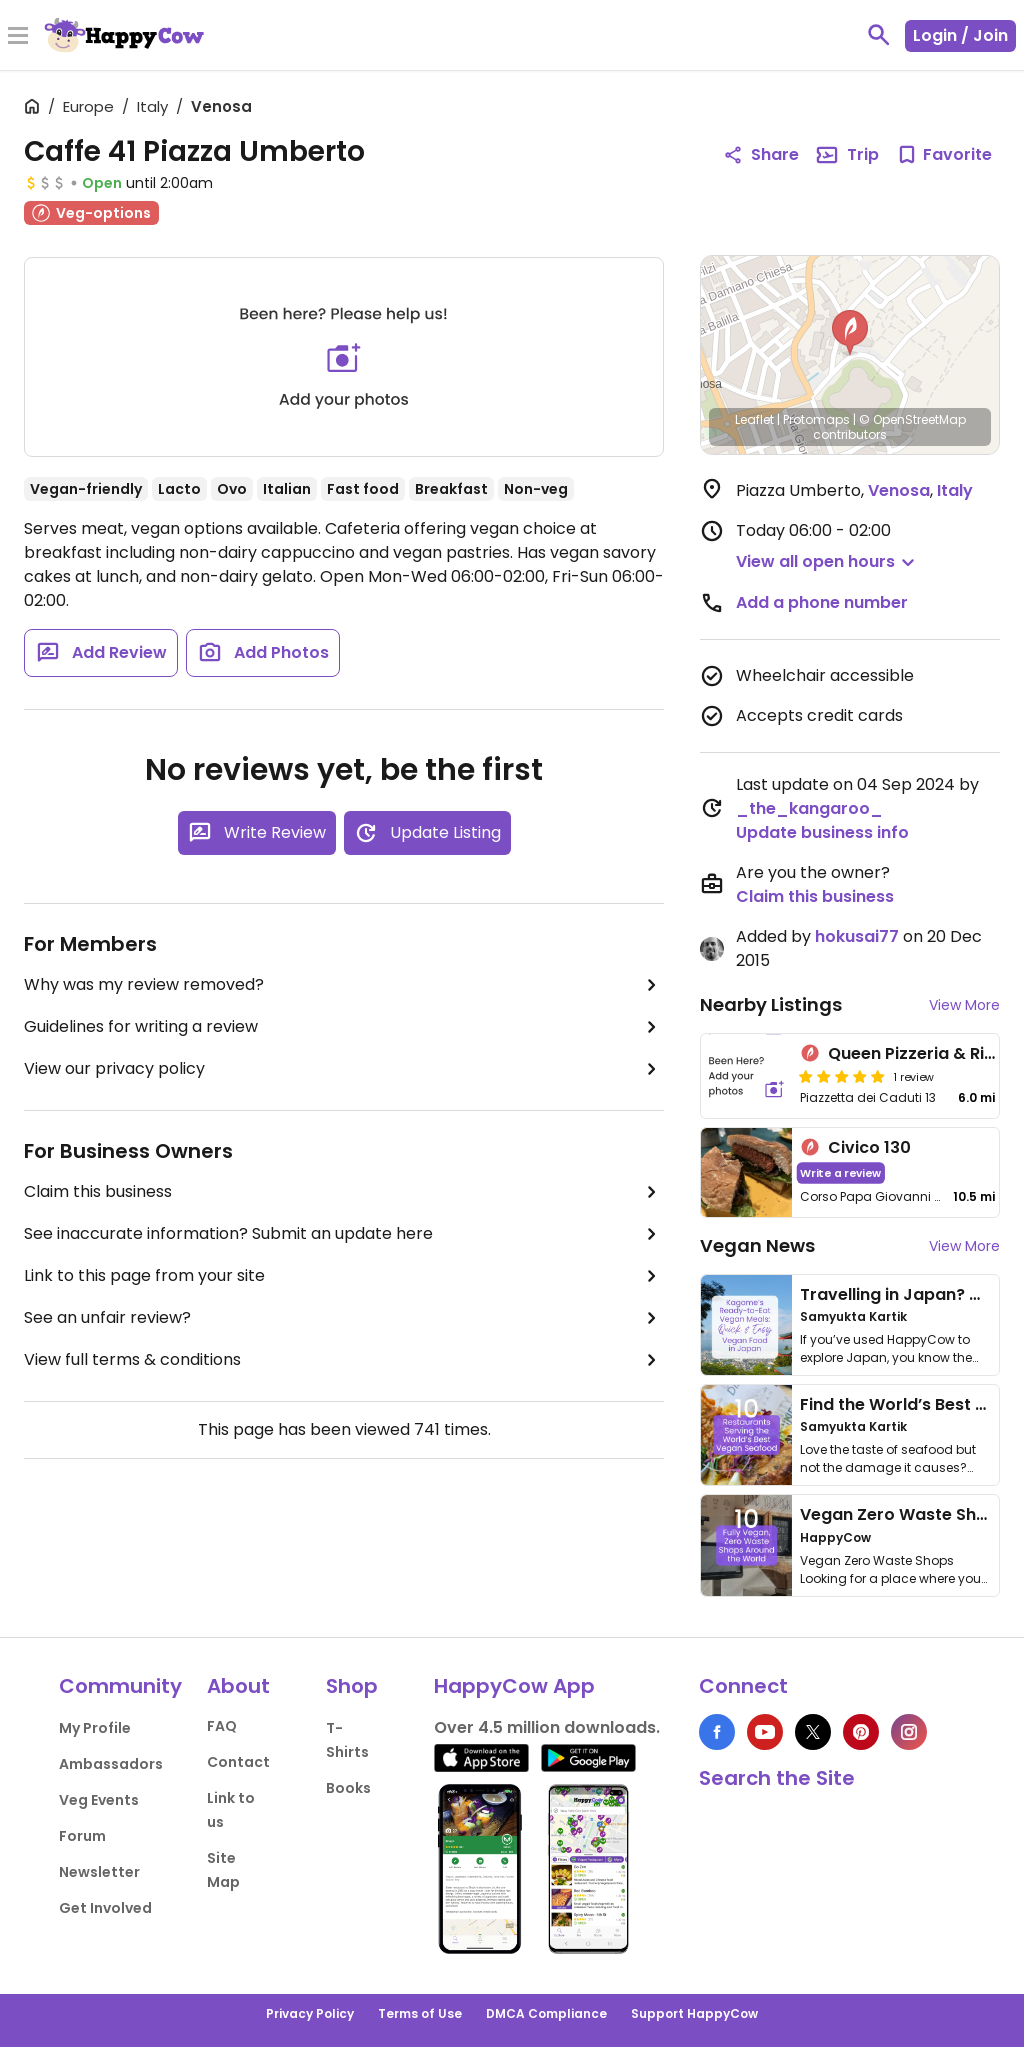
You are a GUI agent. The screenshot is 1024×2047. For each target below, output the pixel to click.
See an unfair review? (344, 1318)
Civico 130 (869, 1147)
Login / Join (960, 35)
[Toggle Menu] (18, 37)
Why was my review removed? (344, 985)
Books (348, 1788)
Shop (352, 1686)
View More (964, 1005)
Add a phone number (822, 602)
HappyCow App (514, 1686)
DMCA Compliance (546, 2013)
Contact (238, 1762)
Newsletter (99, 1872)
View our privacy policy (344, 1069)
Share (761, 154)
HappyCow (835, 1537)
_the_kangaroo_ (809, 808)
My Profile (95, 1728)
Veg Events (99, 1800)
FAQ (222, 1726)
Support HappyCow (694, 2013)
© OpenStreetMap (912, 419)
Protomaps (816, 419)
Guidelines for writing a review (344, 1027)
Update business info (822, 832)
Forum (82, 1836)
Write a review (841, 1172)
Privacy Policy (310, 2013)
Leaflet (754, 419)
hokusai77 (857, 936)
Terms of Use (420, 2013)
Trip (847, 155)
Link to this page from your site (344, 1276)
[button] (850, 333)
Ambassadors (111, 1764)
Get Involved (105, 1908)
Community (120, 1686)
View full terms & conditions (344, 1360)
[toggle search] (879, 35)
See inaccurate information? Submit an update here (344, 1234)
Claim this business (344, 1192)
